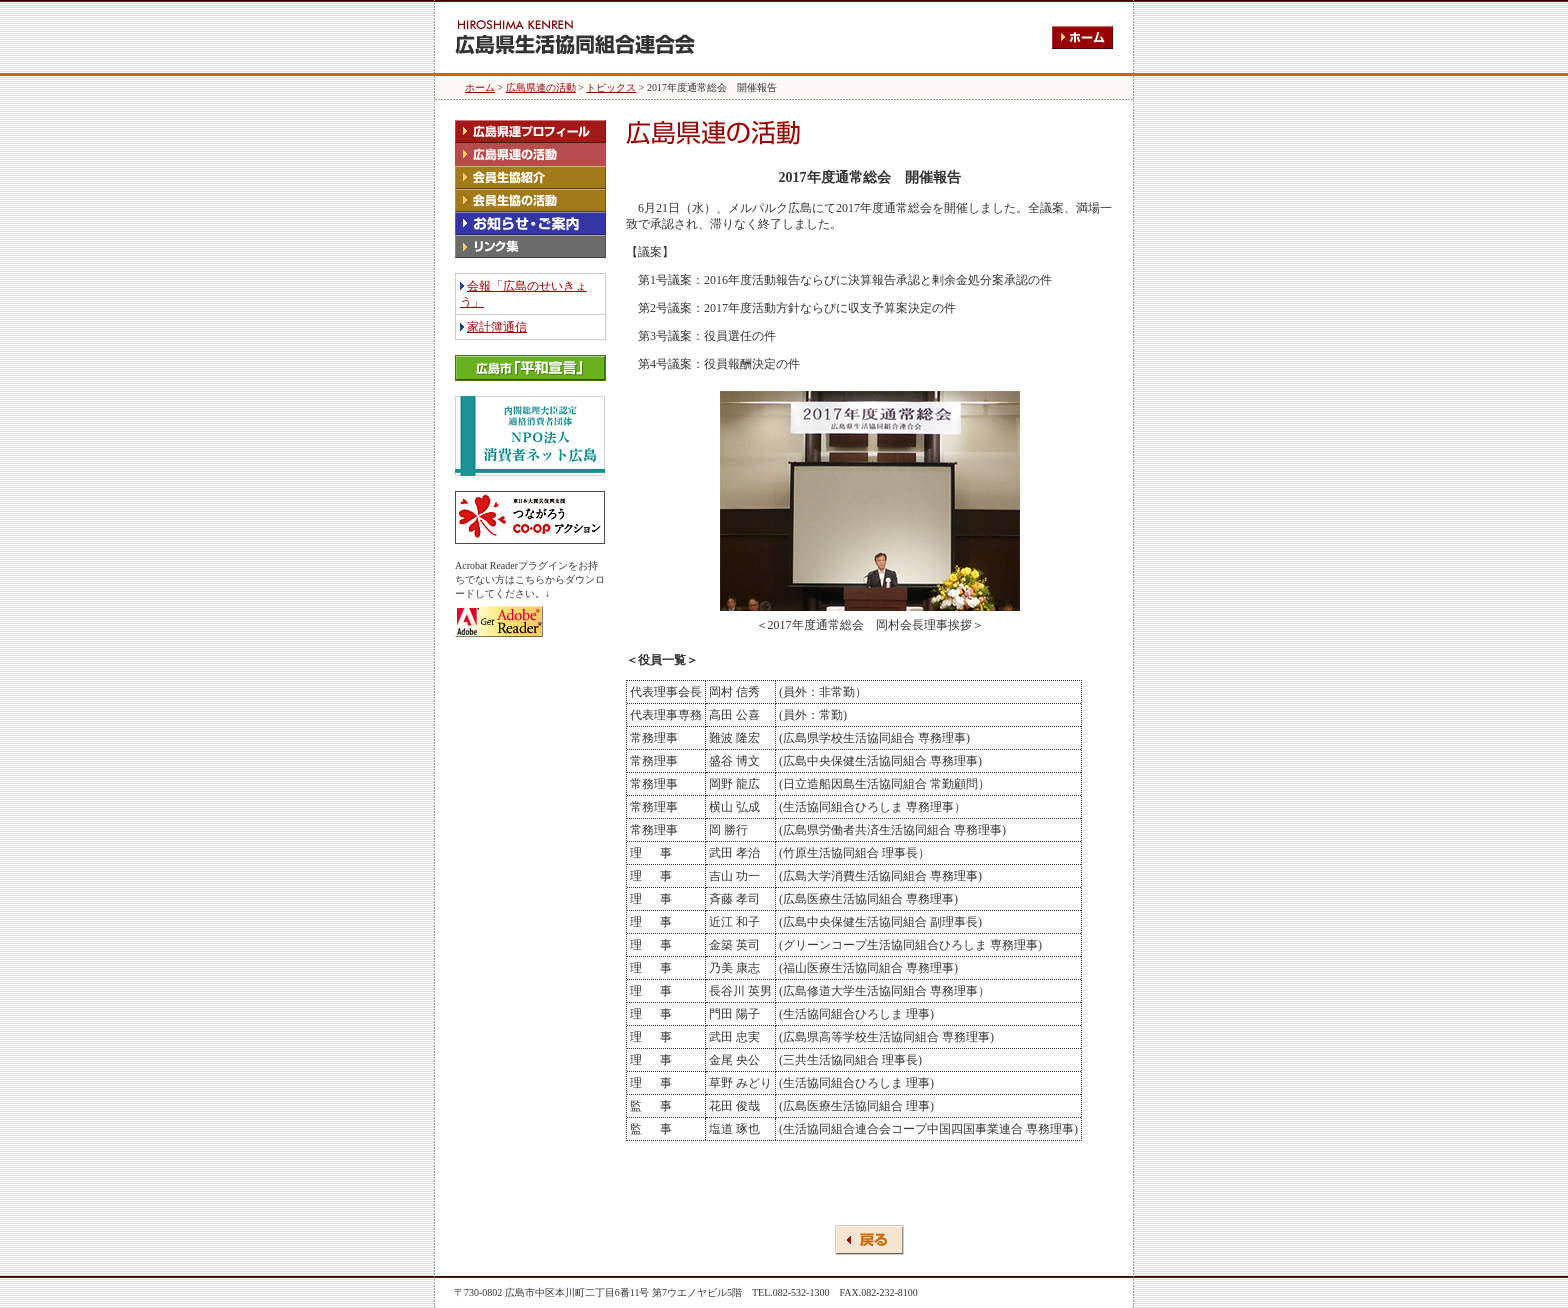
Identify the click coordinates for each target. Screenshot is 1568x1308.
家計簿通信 (497, 327)
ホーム (480, 87)
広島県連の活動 (541, 87)
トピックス (611, 87)
